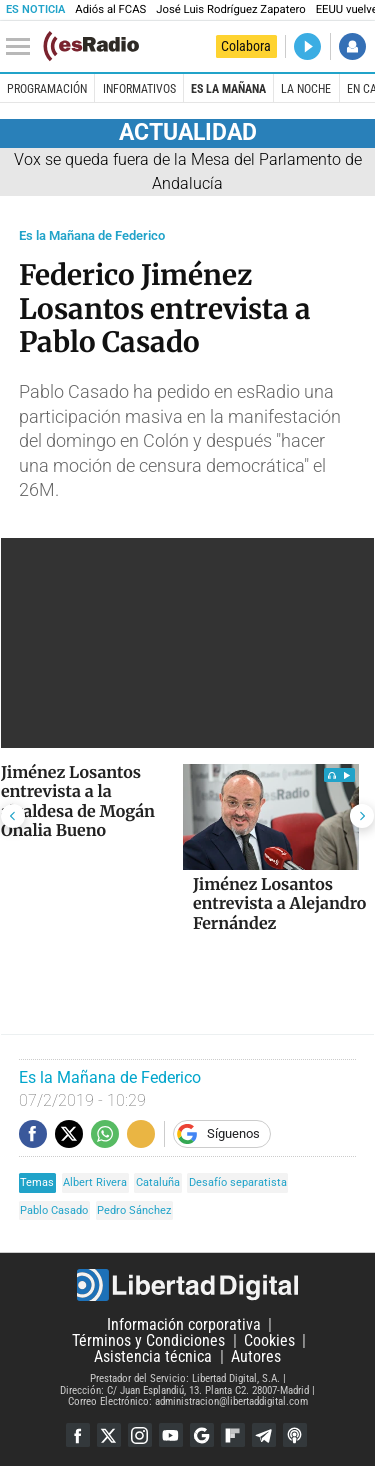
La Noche (306, 89)
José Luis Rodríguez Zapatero (230, 9)
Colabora (246, 46)
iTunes (295, 1435)
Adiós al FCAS (110, 9)
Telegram (264, 1435)
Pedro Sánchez (134, 1210)
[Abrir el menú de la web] (23, 47)
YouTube (171, 1435)
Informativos (139, 89)
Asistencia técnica (153, 1356)
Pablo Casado (54, 1210)
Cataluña (158, 1182)
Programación (47, 89)
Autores (256, 1356)
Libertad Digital (187, 1285)
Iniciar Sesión (352, 46)
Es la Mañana (228, 89)
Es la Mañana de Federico (92, 235)
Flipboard (233, 1435)
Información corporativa (184, 1324)
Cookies (269, 1340)
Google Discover (202, 1435)
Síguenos (233, 1133)
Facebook (78, 1435)
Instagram (140, 1435)
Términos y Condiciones (148, 1340)
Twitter (109, 1435)
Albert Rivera (95, 1182)
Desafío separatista (238, 1182)
